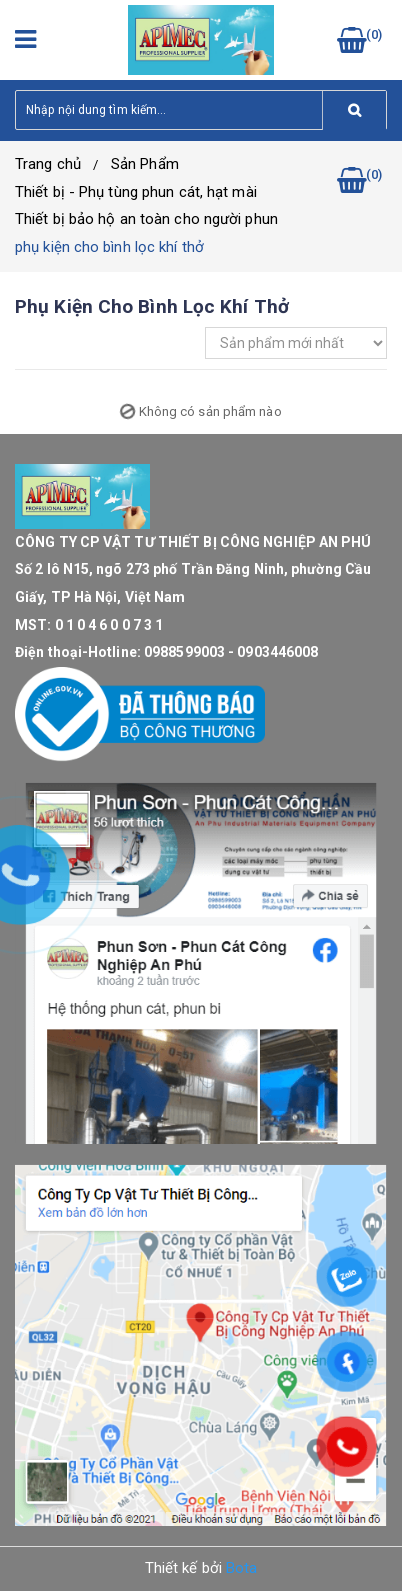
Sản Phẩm (145, 164)
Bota (241, 1568)
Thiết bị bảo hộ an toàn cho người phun (146, 219)
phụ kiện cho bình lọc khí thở (109, 247)
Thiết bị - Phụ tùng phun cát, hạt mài (136, 192)
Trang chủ (48, 164)
